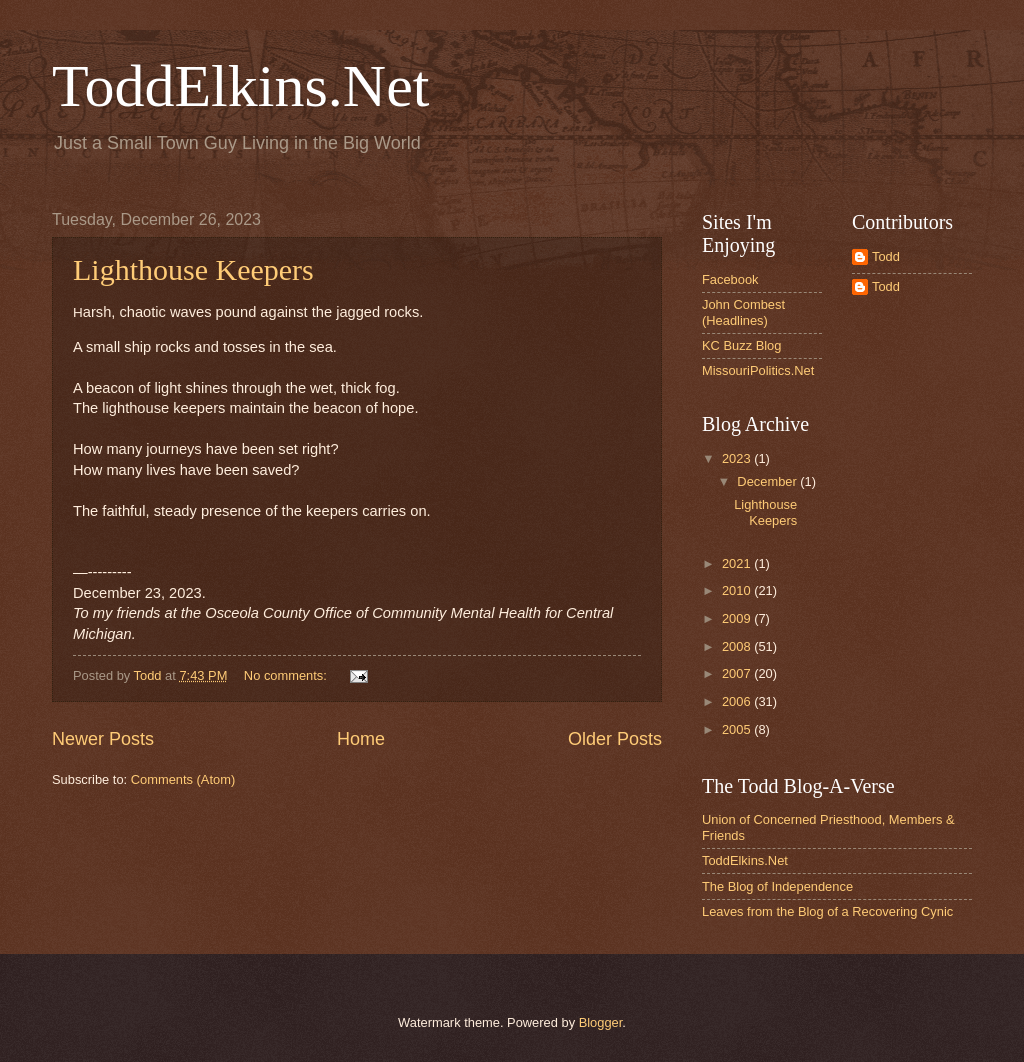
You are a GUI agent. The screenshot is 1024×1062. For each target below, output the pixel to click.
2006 (738, 701)
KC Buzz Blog (741, 345)
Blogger (601, 1022)
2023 (738, 458)
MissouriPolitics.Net (758, 370)
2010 (738, 590)
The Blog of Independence (777, 886)
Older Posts (615, 739)
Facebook (730, 279)
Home (361, 739)
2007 (738, 673)
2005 (738, 729)
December (768, 481)
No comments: (287, 675)
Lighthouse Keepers (193, 269)
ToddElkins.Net (240, 86)
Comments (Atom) (183, 779)
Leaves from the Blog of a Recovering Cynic (827, 911)
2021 (738, 563)
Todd (886, 256)
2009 (738, 618)
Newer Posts (103, 739)
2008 (738, 646)
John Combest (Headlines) (743, 312)
